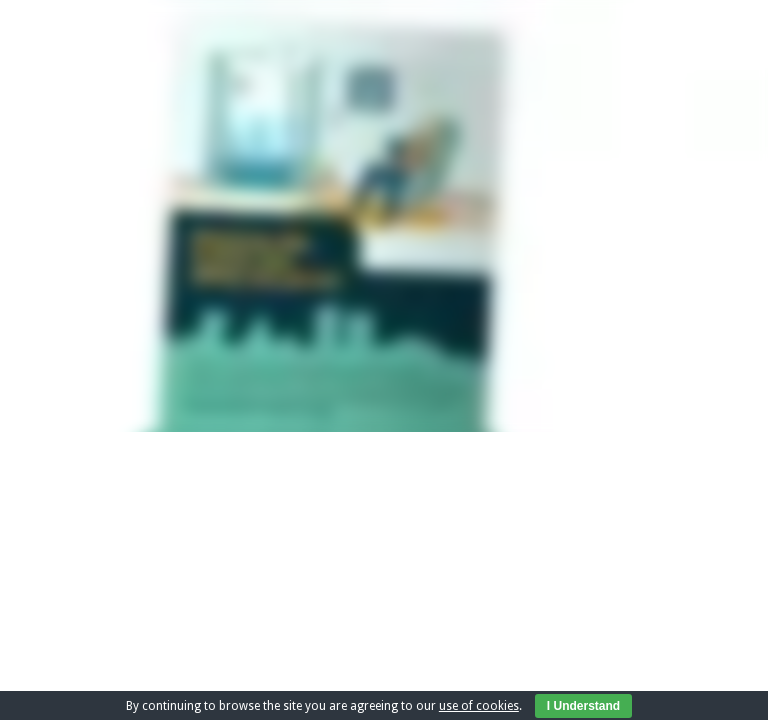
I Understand (583, 706)
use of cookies (479, 706)
